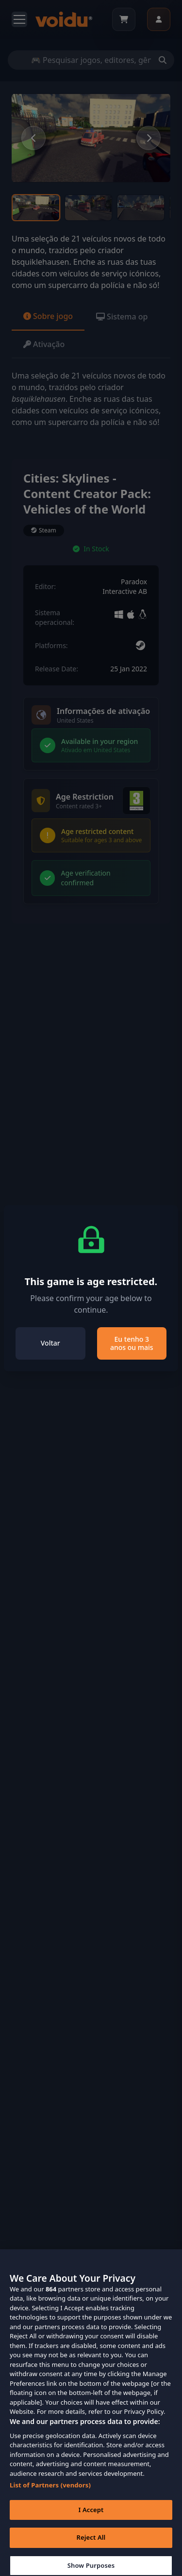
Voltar (50, 1343)
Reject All (91, 2547)
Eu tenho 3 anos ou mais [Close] (131, 1343)
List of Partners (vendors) (50, 2494)
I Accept (90, 2519)
